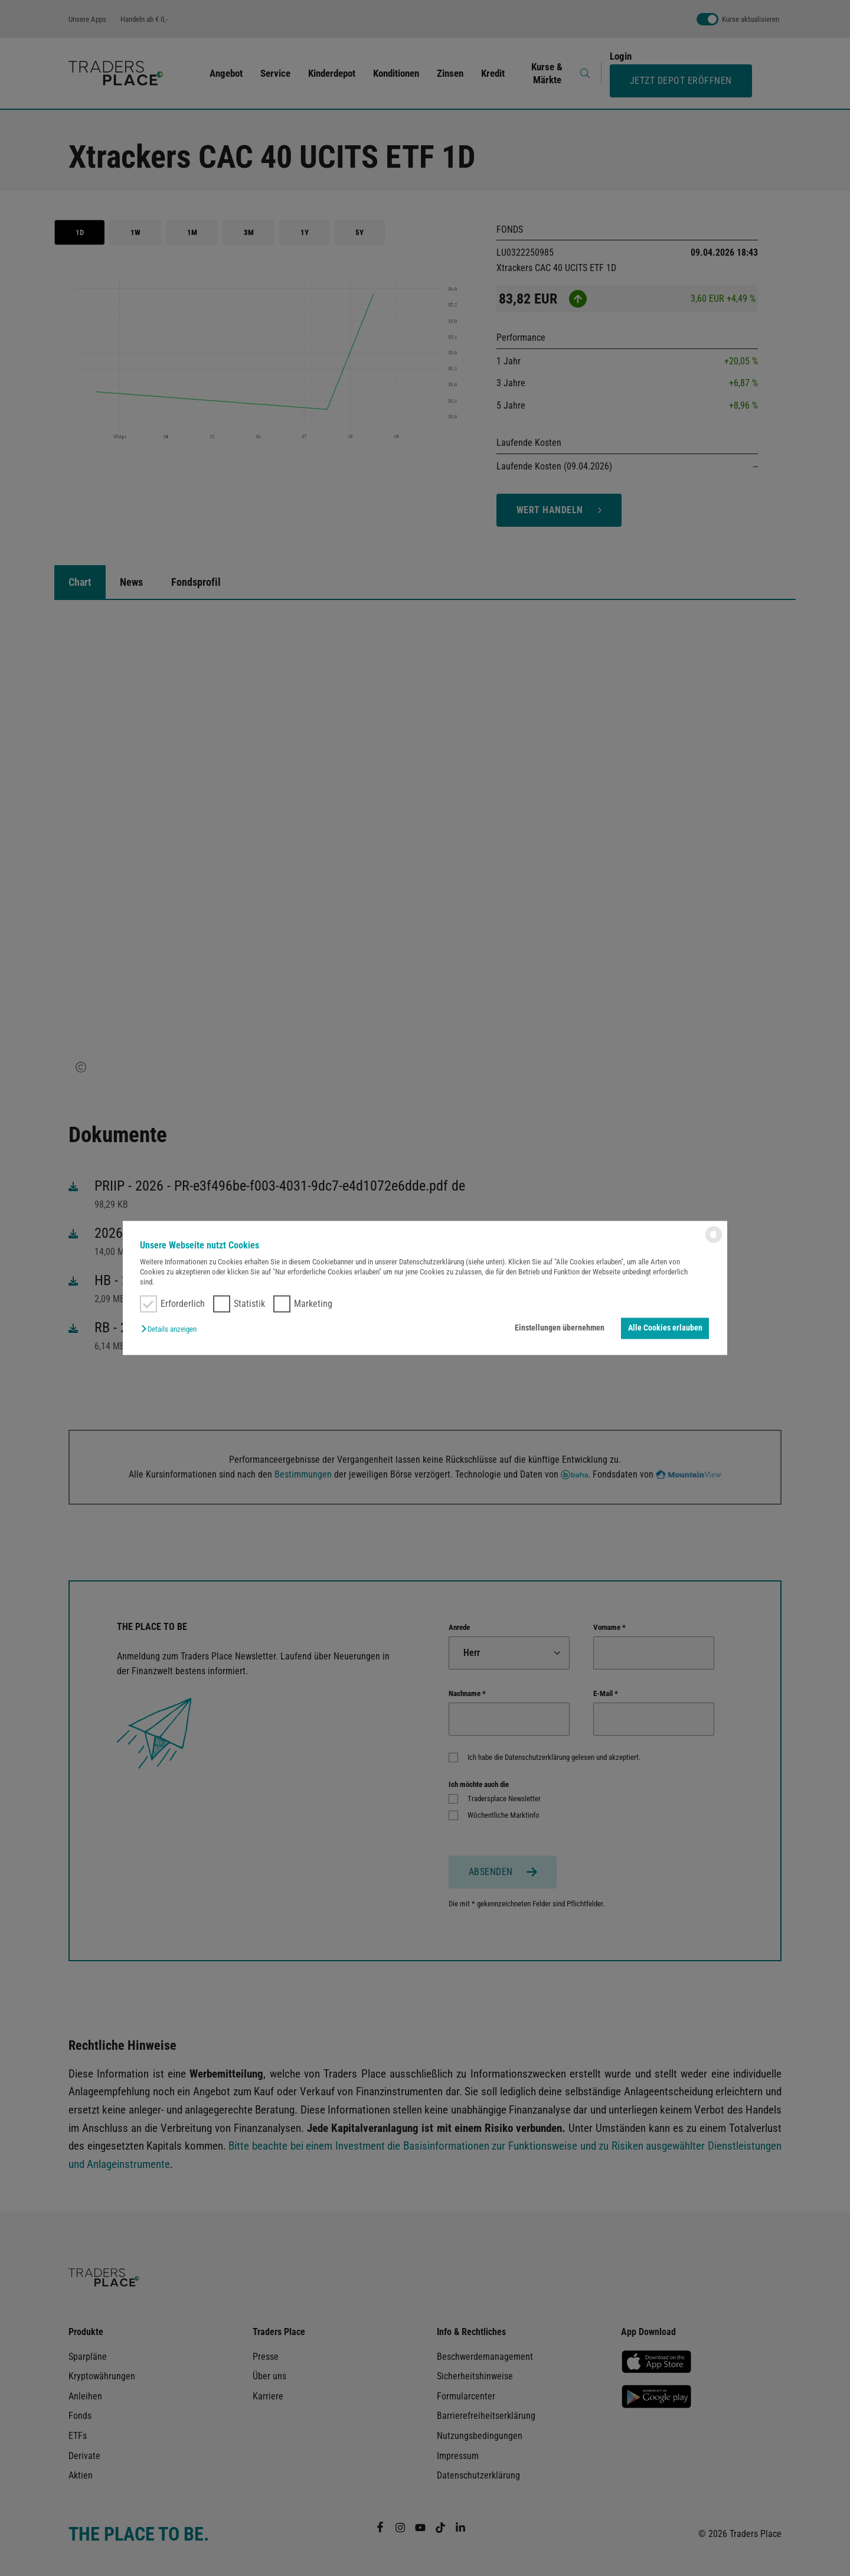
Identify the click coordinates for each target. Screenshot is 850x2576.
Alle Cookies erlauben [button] (665, 1328)
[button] (172, 1329)
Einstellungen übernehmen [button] (559, 1328)
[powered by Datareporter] (713, 1242)
